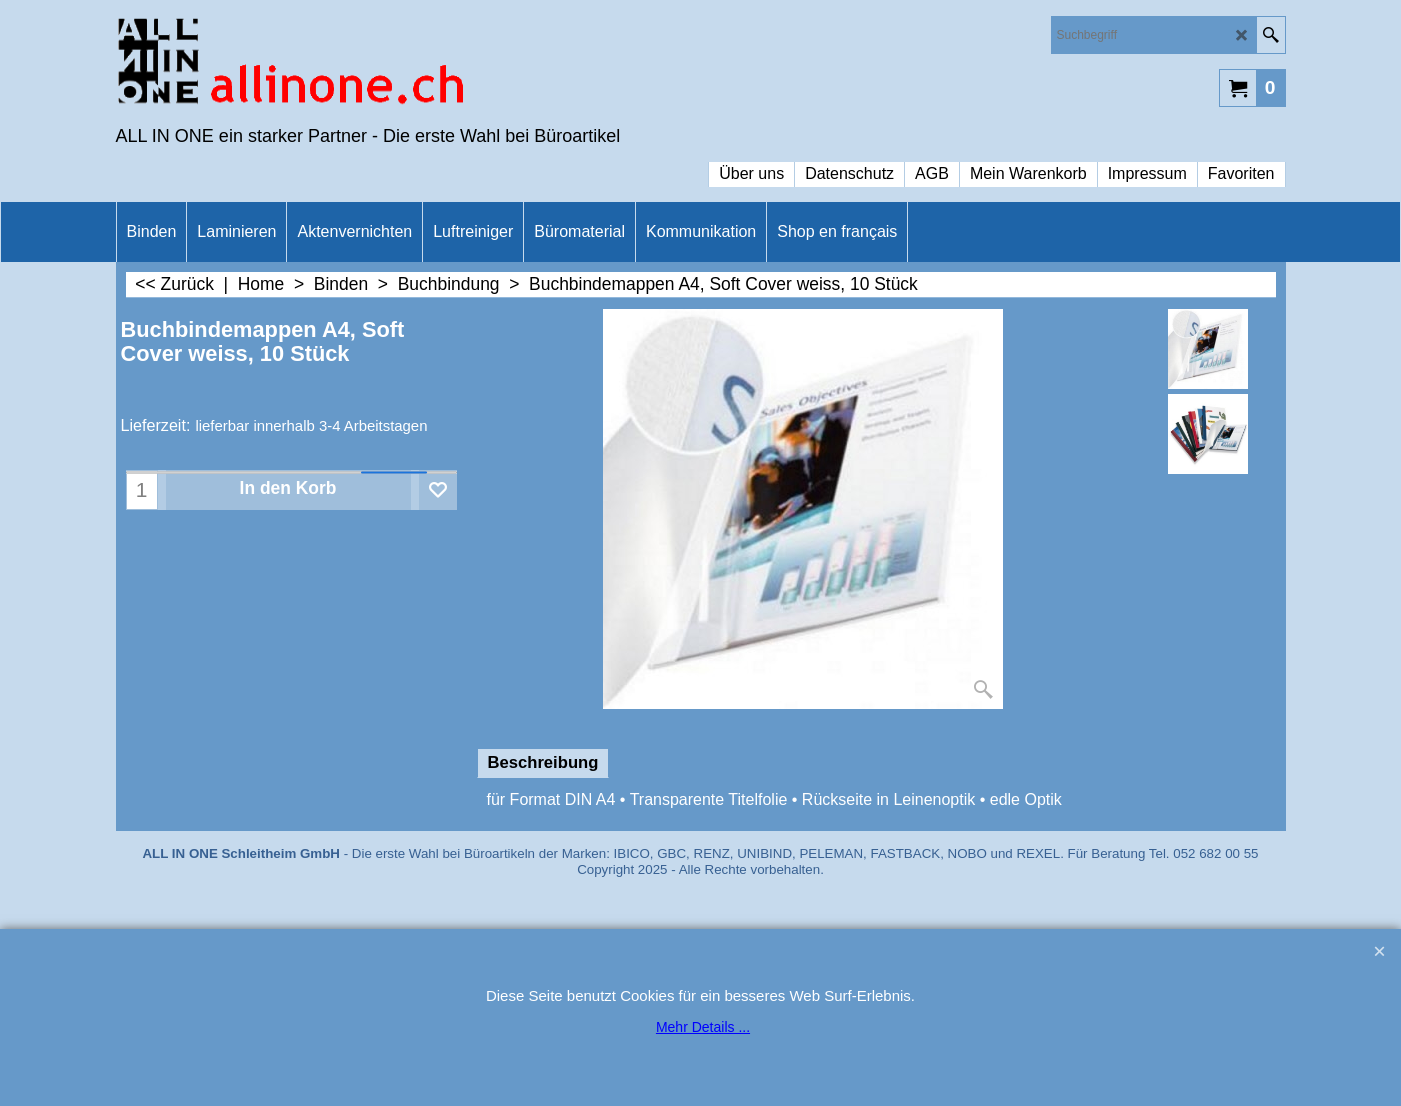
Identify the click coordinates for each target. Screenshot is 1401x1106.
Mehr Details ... (703, 1027)
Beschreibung (543, 762)
